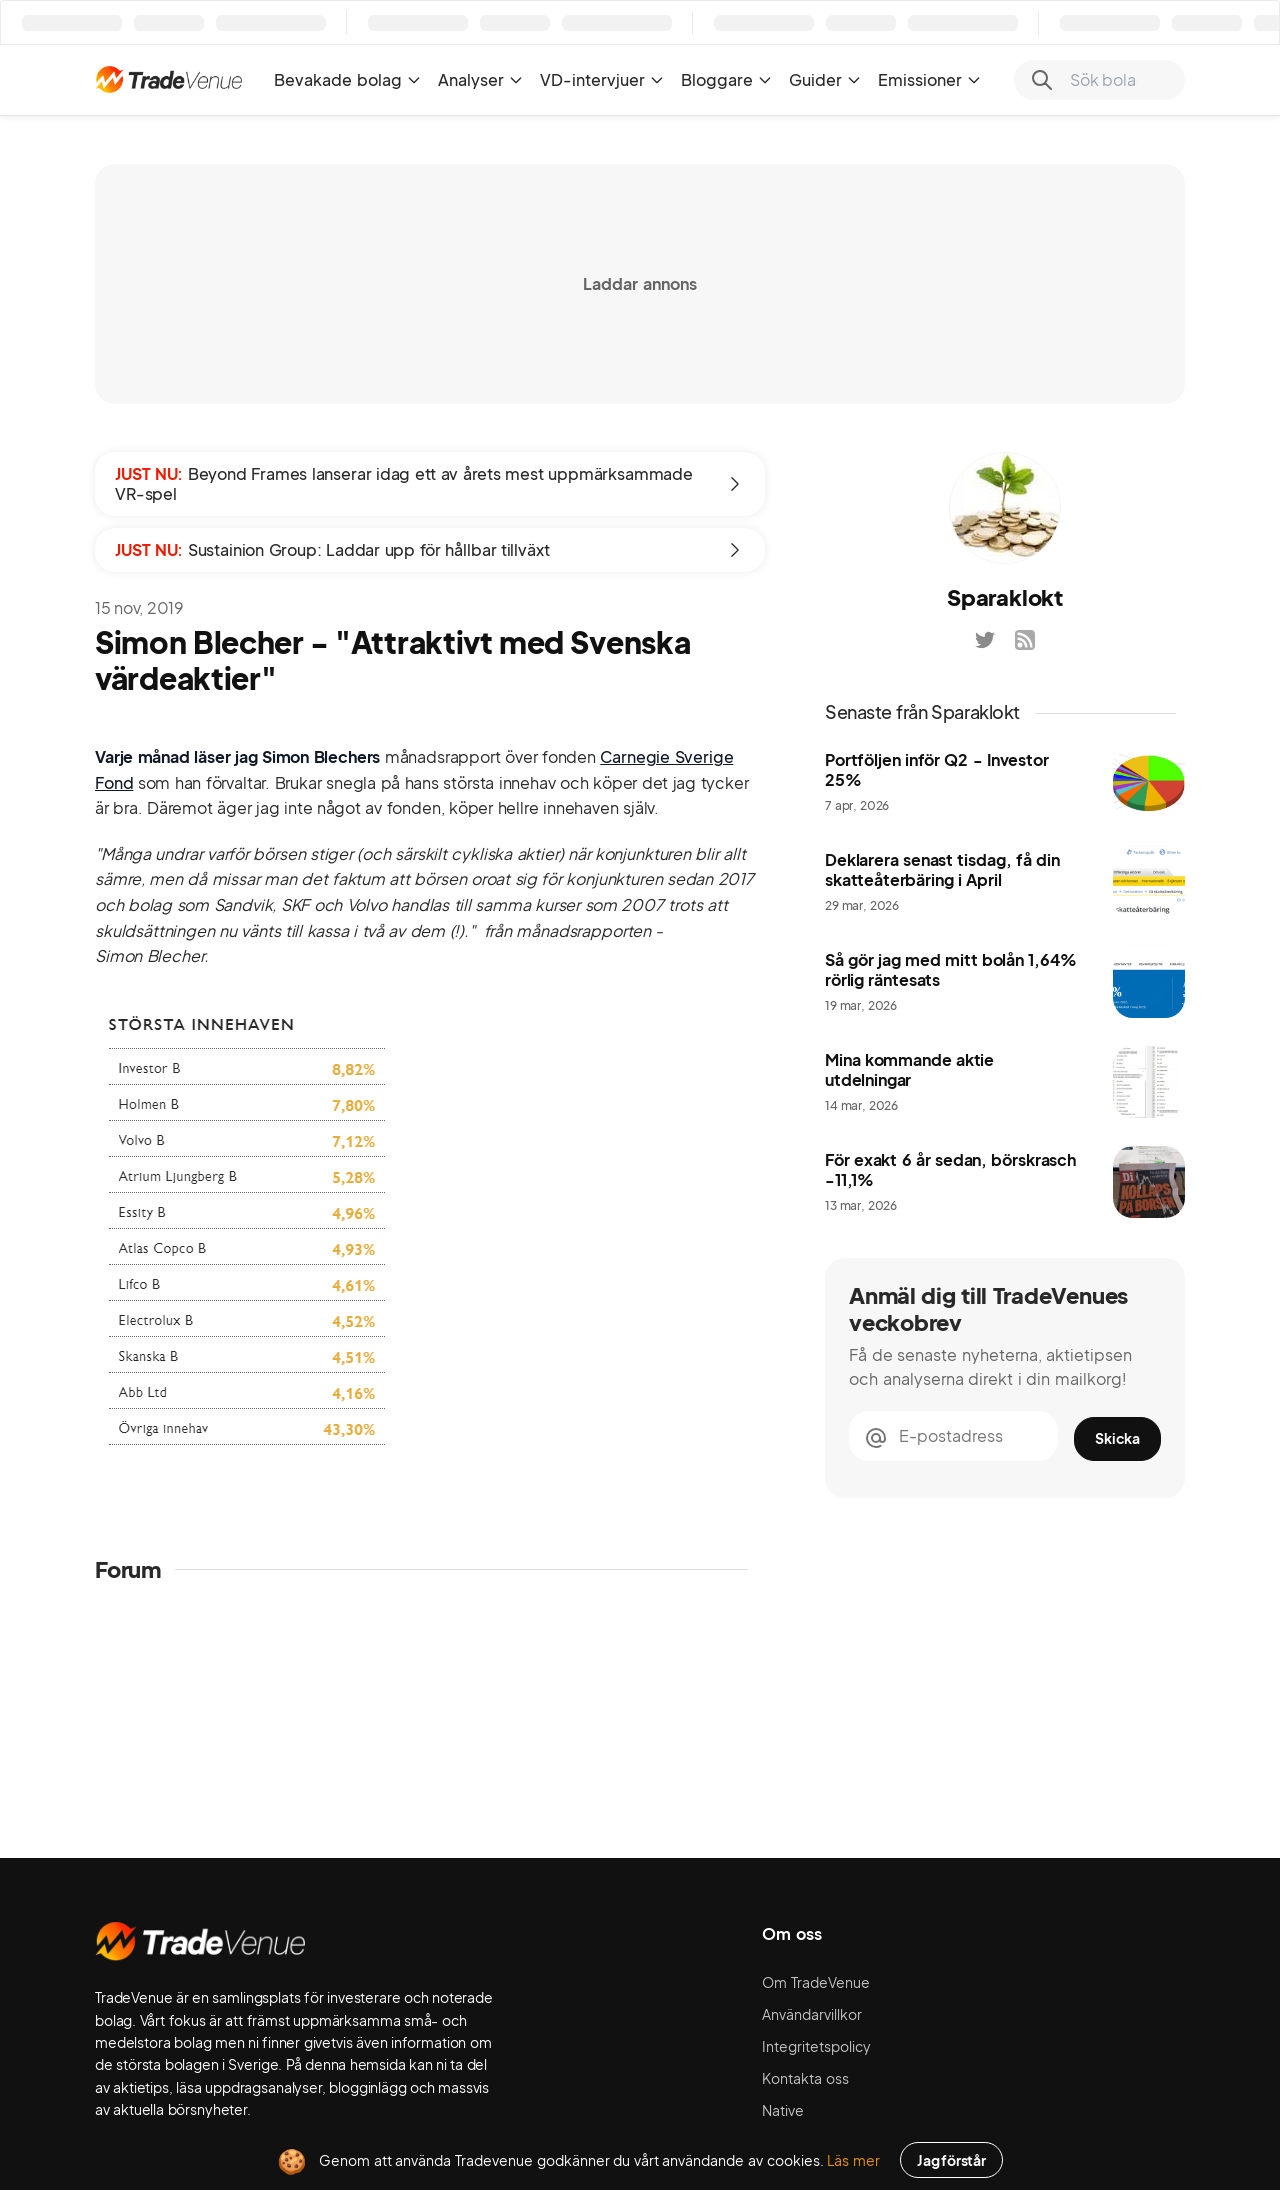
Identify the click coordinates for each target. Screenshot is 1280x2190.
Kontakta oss (805, 2078)
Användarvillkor (812, 2014)
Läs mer (853, 2160)
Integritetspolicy (816, 2046)
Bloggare (727, 79)
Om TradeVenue (816, 1982)
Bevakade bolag (348, 79)
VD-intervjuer (602, 79)
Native (783, 2110)
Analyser (481, 79)
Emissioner (930, 79)
